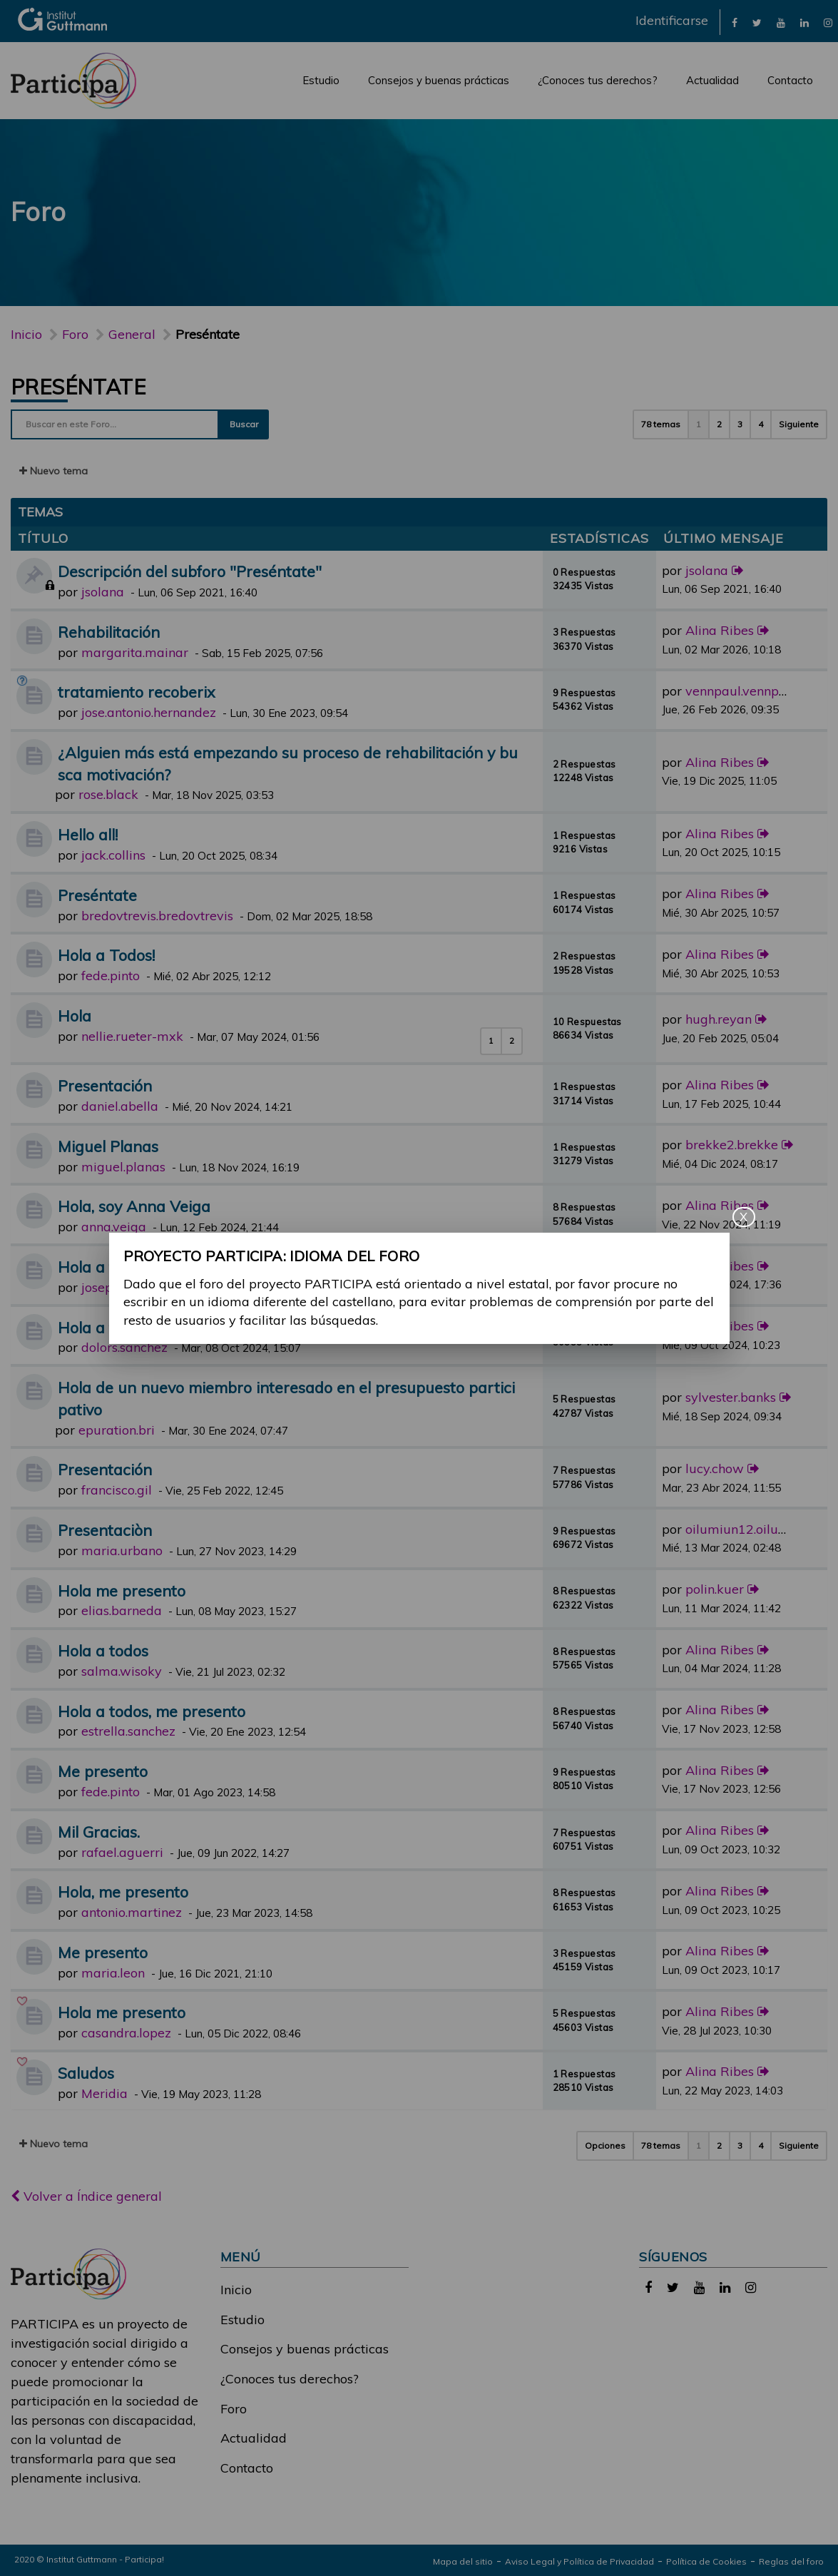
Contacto (790, 80)
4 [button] (760, 424)
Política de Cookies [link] (706, 2561)
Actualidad (712, 80)
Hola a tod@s (106, 1266)
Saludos (86, 2072)
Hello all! (88, 834)
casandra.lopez (126, 2033)
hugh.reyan (718, 1019)
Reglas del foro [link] (791, 2561)
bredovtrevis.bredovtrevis (157, 915)
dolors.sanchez (124, 1347)
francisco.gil (116, 1490)
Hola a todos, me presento (151, 1711)
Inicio (26, 334)
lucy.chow (714, 1468)
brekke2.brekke (731, 1144)
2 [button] (719, 424)
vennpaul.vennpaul (741, 691)
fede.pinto (110, 975)
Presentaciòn (105, 1529)
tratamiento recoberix (136, 691)
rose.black (108, 794)
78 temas (660, 424)
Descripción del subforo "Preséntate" (190, 571)
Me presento (103, 1771)
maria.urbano (122, 1550)
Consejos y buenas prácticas (438, 80)
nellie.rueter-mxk (132, 1036)
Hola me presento (121, 1590)
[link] (734, 22)
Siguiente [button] (799, 424)
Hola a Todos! (106, 954)
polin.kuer (714, 1589)
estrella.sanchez (128, 1731)
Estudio (320, 80)
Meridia (104, 2093)
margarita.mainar (134, 652)
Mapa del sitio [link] (463, 2561)
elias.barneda (121, 1610)
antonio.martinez (131, 1912)
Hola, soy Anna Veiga (134, 1206)
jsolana (102, 592)
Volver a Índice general (86, 2196)
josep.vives (113, 1287)
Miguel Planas (108, 1146)
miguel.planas (123, 1167)
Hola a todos (103, 1327)
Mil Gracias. (99, 1831)
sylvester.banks (730, 1397)
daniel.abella (119, 1106)
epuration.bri (116, 1430)
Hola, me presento (123, 1891)
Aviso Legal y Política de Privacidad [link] (579, 2561)
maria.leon (113, 1973)
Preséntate (78, 386)
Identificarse (671, 20)
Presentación (105, 1085)
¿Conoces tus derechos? (598, 80)
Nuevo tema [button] (53, 470)
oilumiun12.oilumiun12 (754, 1529)
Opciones (605, 2145)
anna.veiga (113, 1226)
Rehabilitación (109, 631)
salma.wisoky (121, 1671)
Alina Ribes (719, 630)
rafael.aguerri (122, 1852)
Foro (233, 2409)
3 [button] (739, 424)
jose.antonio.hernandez (148, 712)
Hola (74, 1015)
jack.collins (113, 855)
